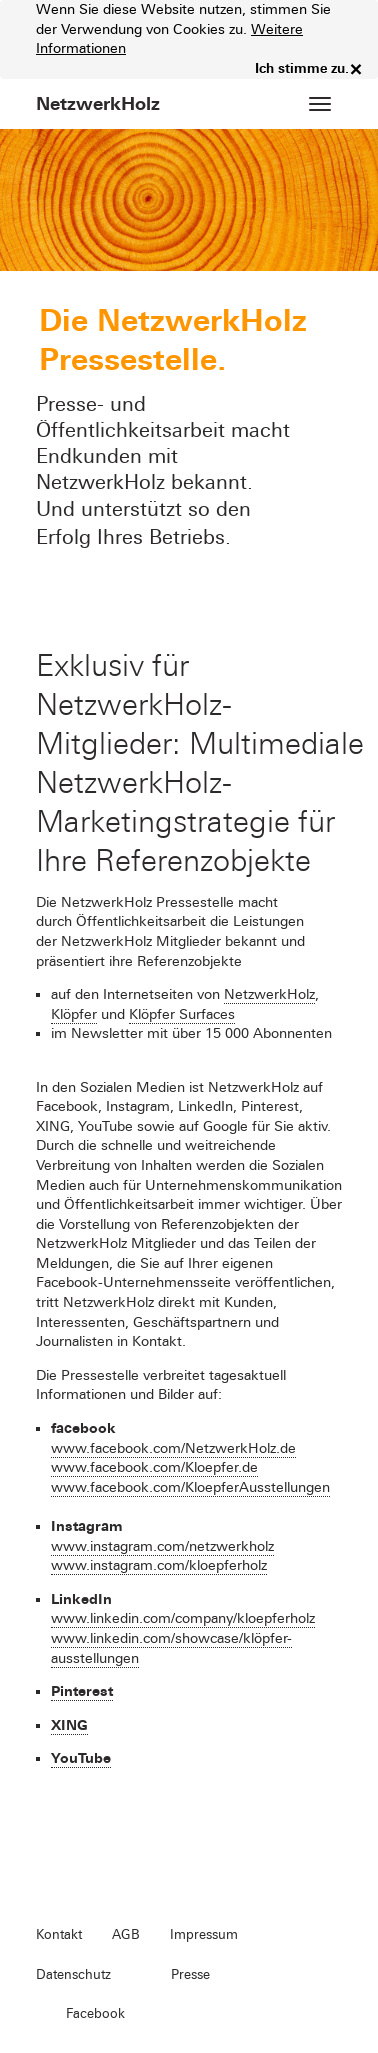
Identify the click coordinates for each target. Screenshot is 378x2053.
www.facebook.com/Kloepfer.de (154, 1467)
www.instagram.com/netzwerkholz (162, 1546)
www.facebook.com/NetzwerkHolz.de (173, 1448)
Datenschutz (73, 1975)
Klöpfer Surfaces (182, 1014)
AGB (126, 1935)
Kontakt (59, 1935)
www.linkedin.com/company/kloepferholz (183, 1618)
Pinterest (82, 1691)
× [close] (356, 69)
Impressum (204, 1935)
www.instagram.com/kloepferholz (159, 1565)
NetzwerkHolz (269, 994)
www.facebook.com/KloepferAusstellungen (190, 1487)
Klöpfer (74, 1014)
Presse (190, 1975)
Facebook (95, 2014)
